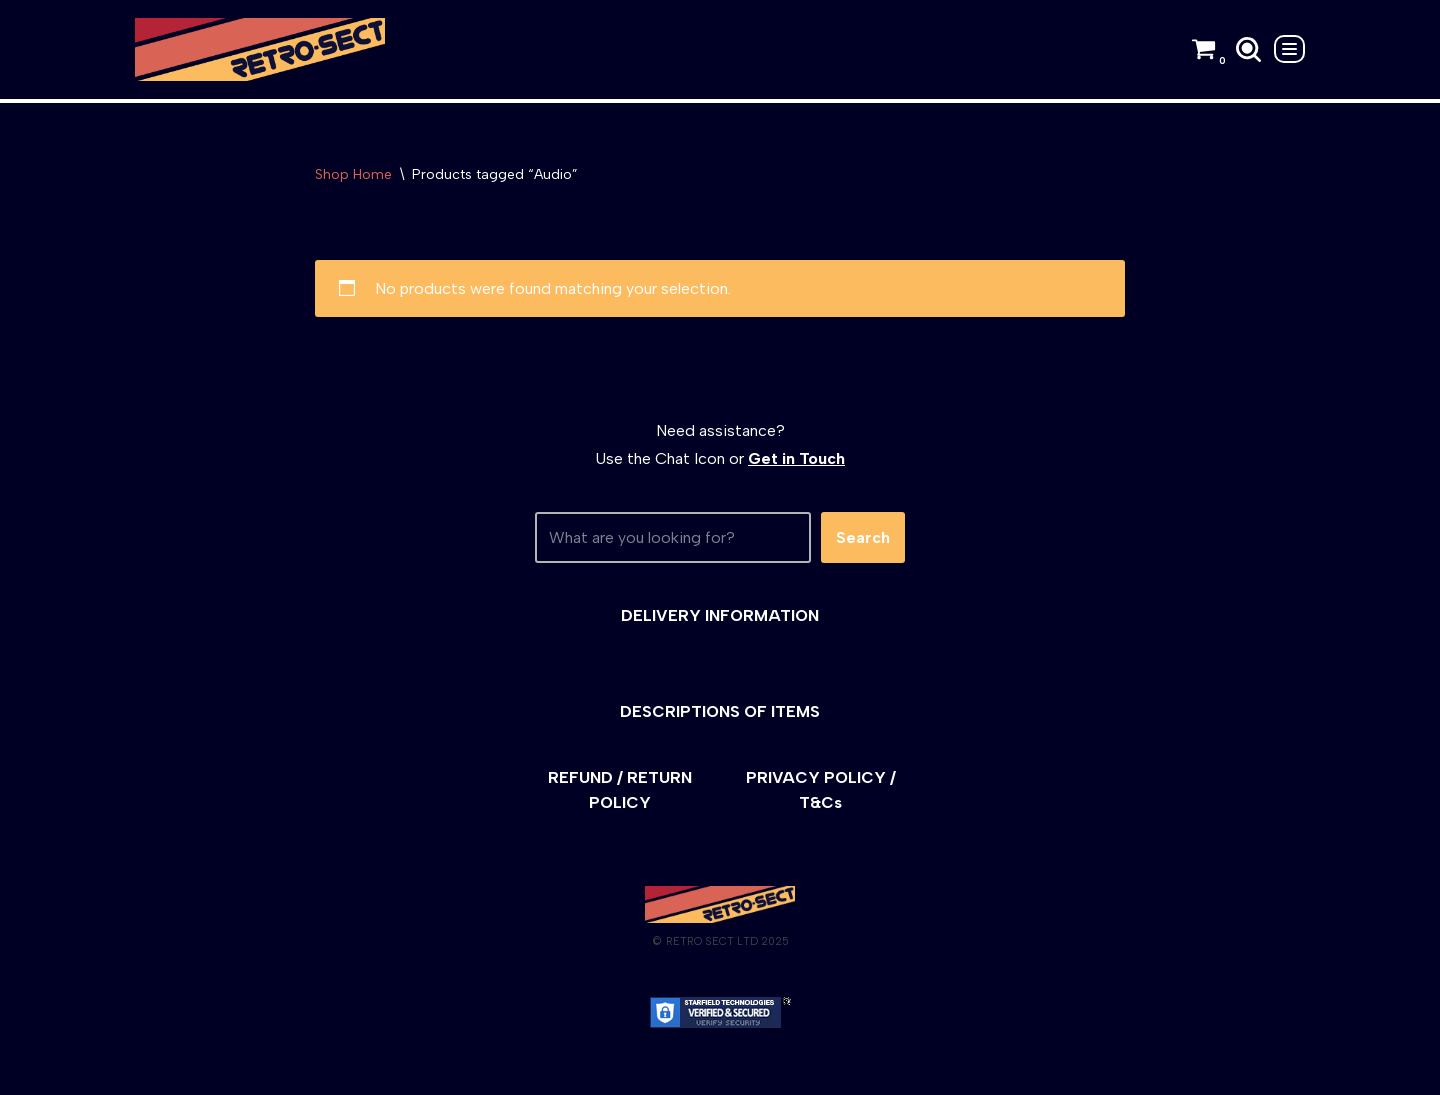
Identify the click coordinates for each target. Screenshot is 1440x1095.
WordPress (314, 1069)
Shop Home (353, 174)
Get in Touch (796, 458)
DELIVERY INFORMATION (720, 615)
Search (863, 537)
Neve (153, 1069)
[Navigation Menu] (1289, 49)
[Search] (1248, 49)
